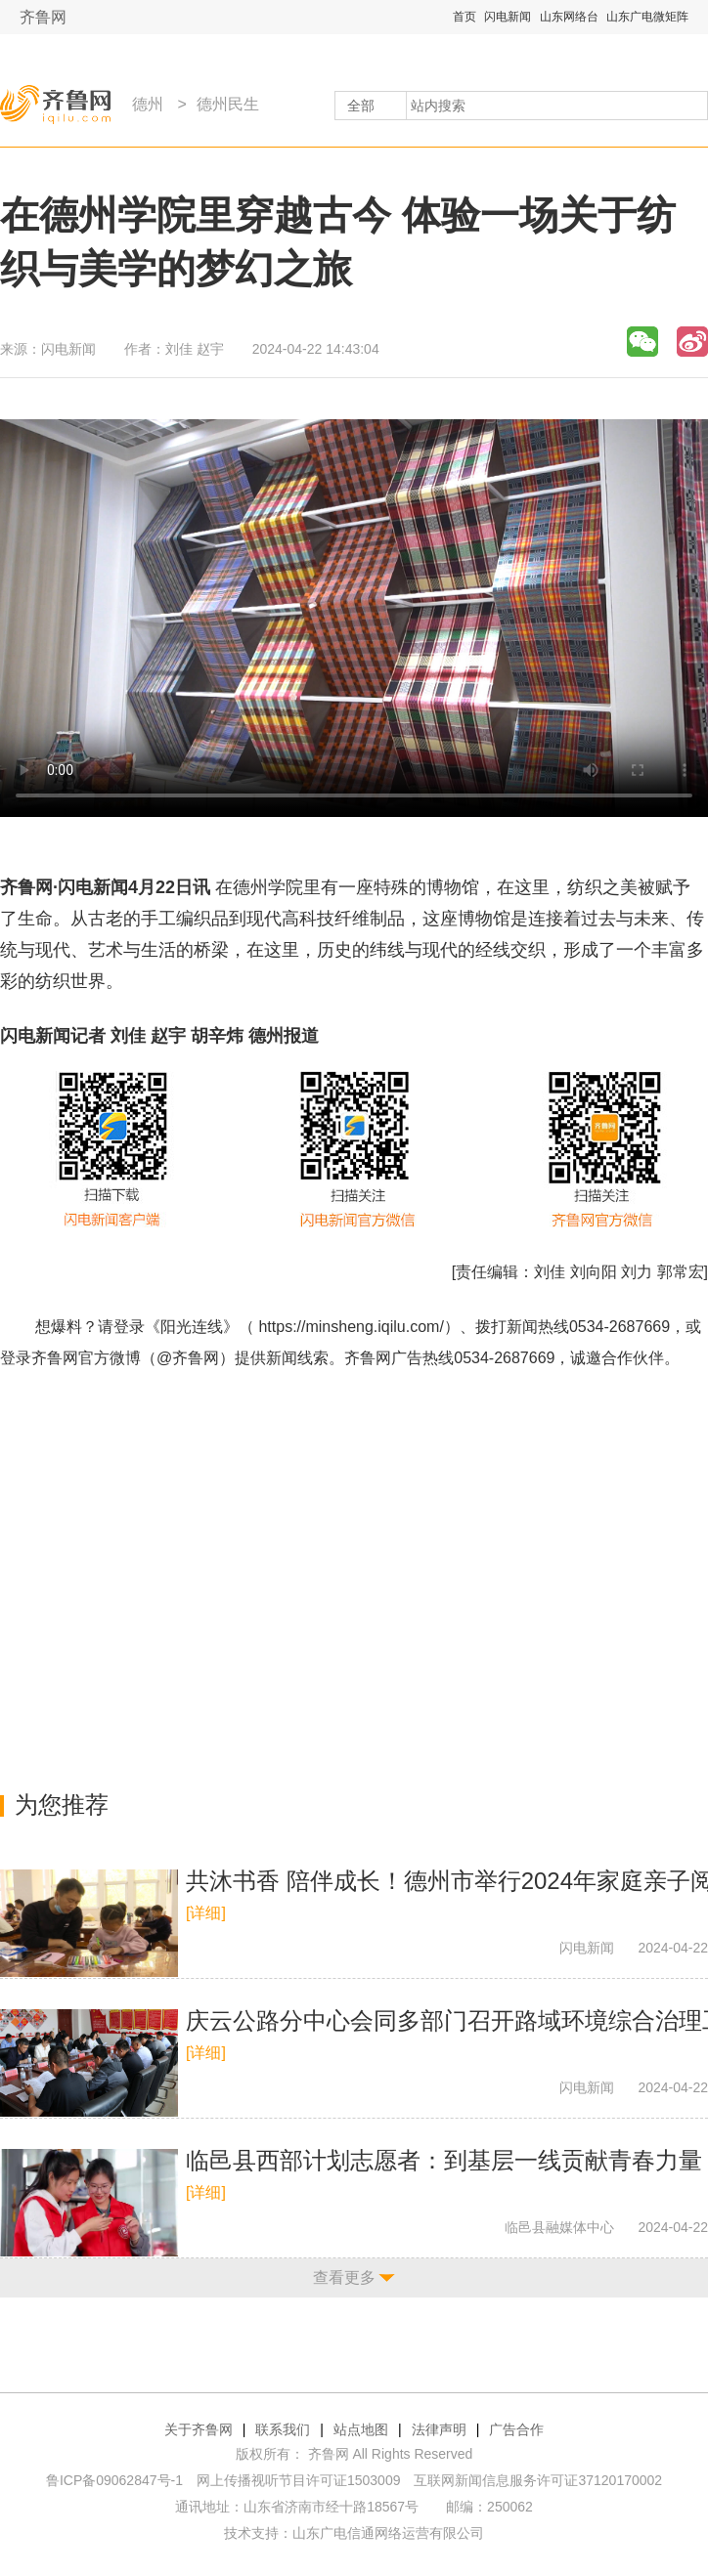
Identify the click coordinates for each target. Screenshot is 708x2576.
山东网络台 (569, 16)
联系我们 (282, 2429)
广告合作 (516, 2429)
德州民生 (228, 104)
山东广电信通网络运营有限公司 (388, 2533)
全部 (361, 105)
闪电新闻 (507, 16)
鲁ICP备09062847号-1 (114, 2480)
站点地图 (360, 2429)
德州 (147, 104)
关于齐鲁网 (198, 2429)
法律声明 (439, 2429)
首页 (464, 16)
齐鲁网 (43, 17)
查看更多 (344, 2277)
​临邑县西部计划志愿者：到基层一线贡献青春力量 (444, 2160)
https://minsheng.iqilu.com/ (350, 1326)
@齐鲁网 (187, 1358)
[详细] (206, 1913)
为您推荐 (62, 1804)
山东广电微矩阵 (647, 16)
